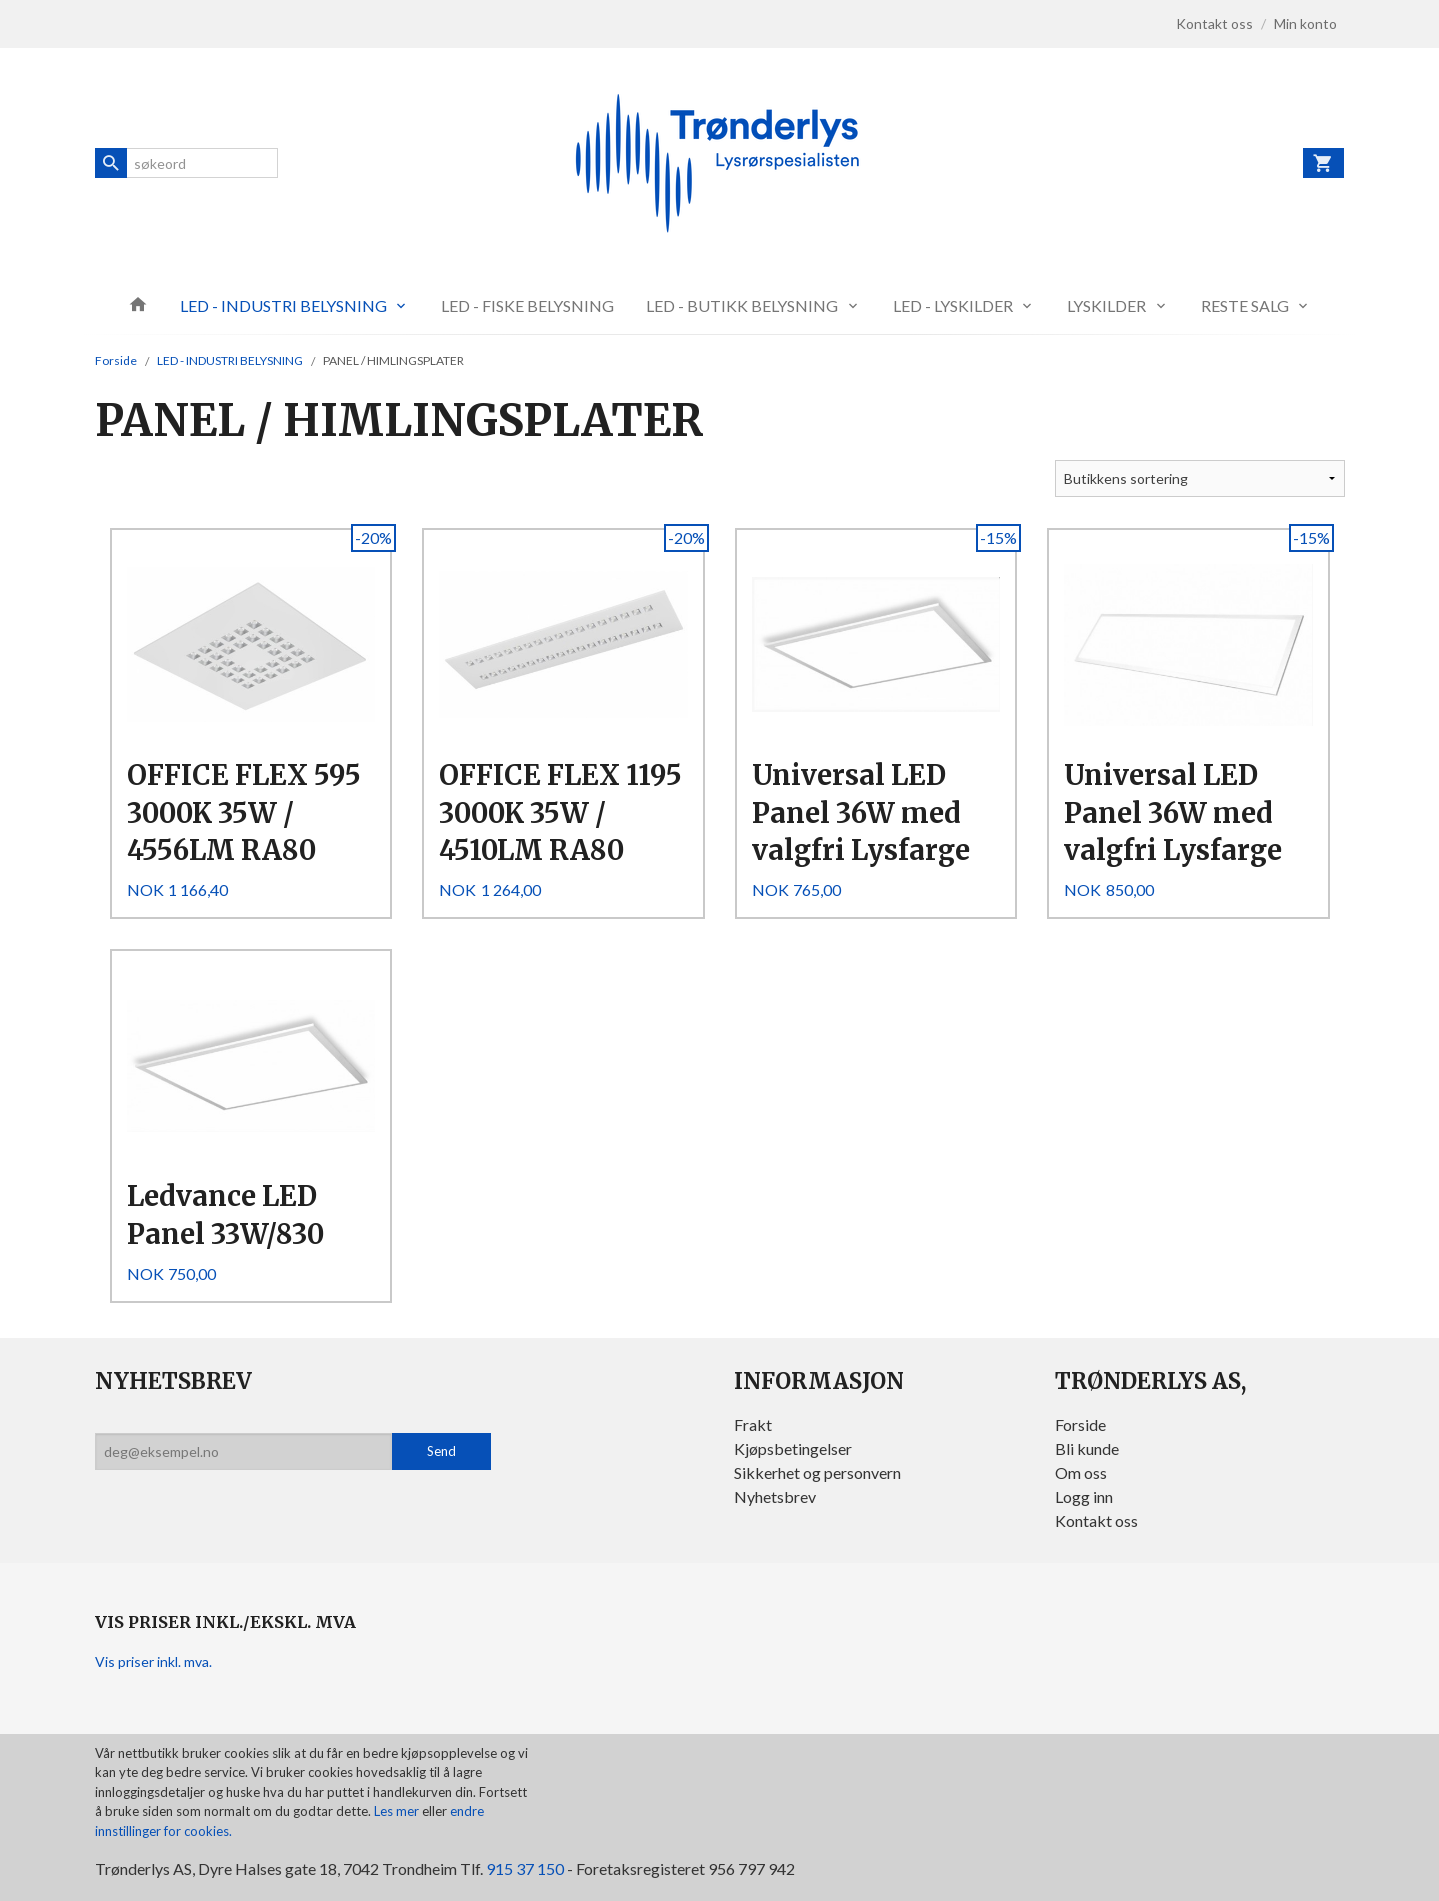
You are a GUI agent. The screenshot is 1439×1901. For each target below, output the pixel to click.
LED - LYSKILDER (953, 305)
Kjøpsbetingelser (793, 1448)
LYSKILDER (1106, 305)
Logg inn (1084, 1496)
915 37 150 (525, 1868)
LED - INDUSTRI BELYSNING (283, 305)
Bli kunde (1087, 1448)
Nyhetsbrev (775, 1496)
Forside (116, 360)
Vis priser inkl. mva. (153, 1661)
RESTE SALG (1245, 305)
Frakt (753, 1424)
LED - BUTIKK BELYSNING (742, 305)
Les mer (398, 1811)
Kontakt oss (1096, 1520)
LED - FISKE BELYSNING (527, 305)
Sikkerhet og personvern (817, 1472)
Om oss (1081, 1472)
